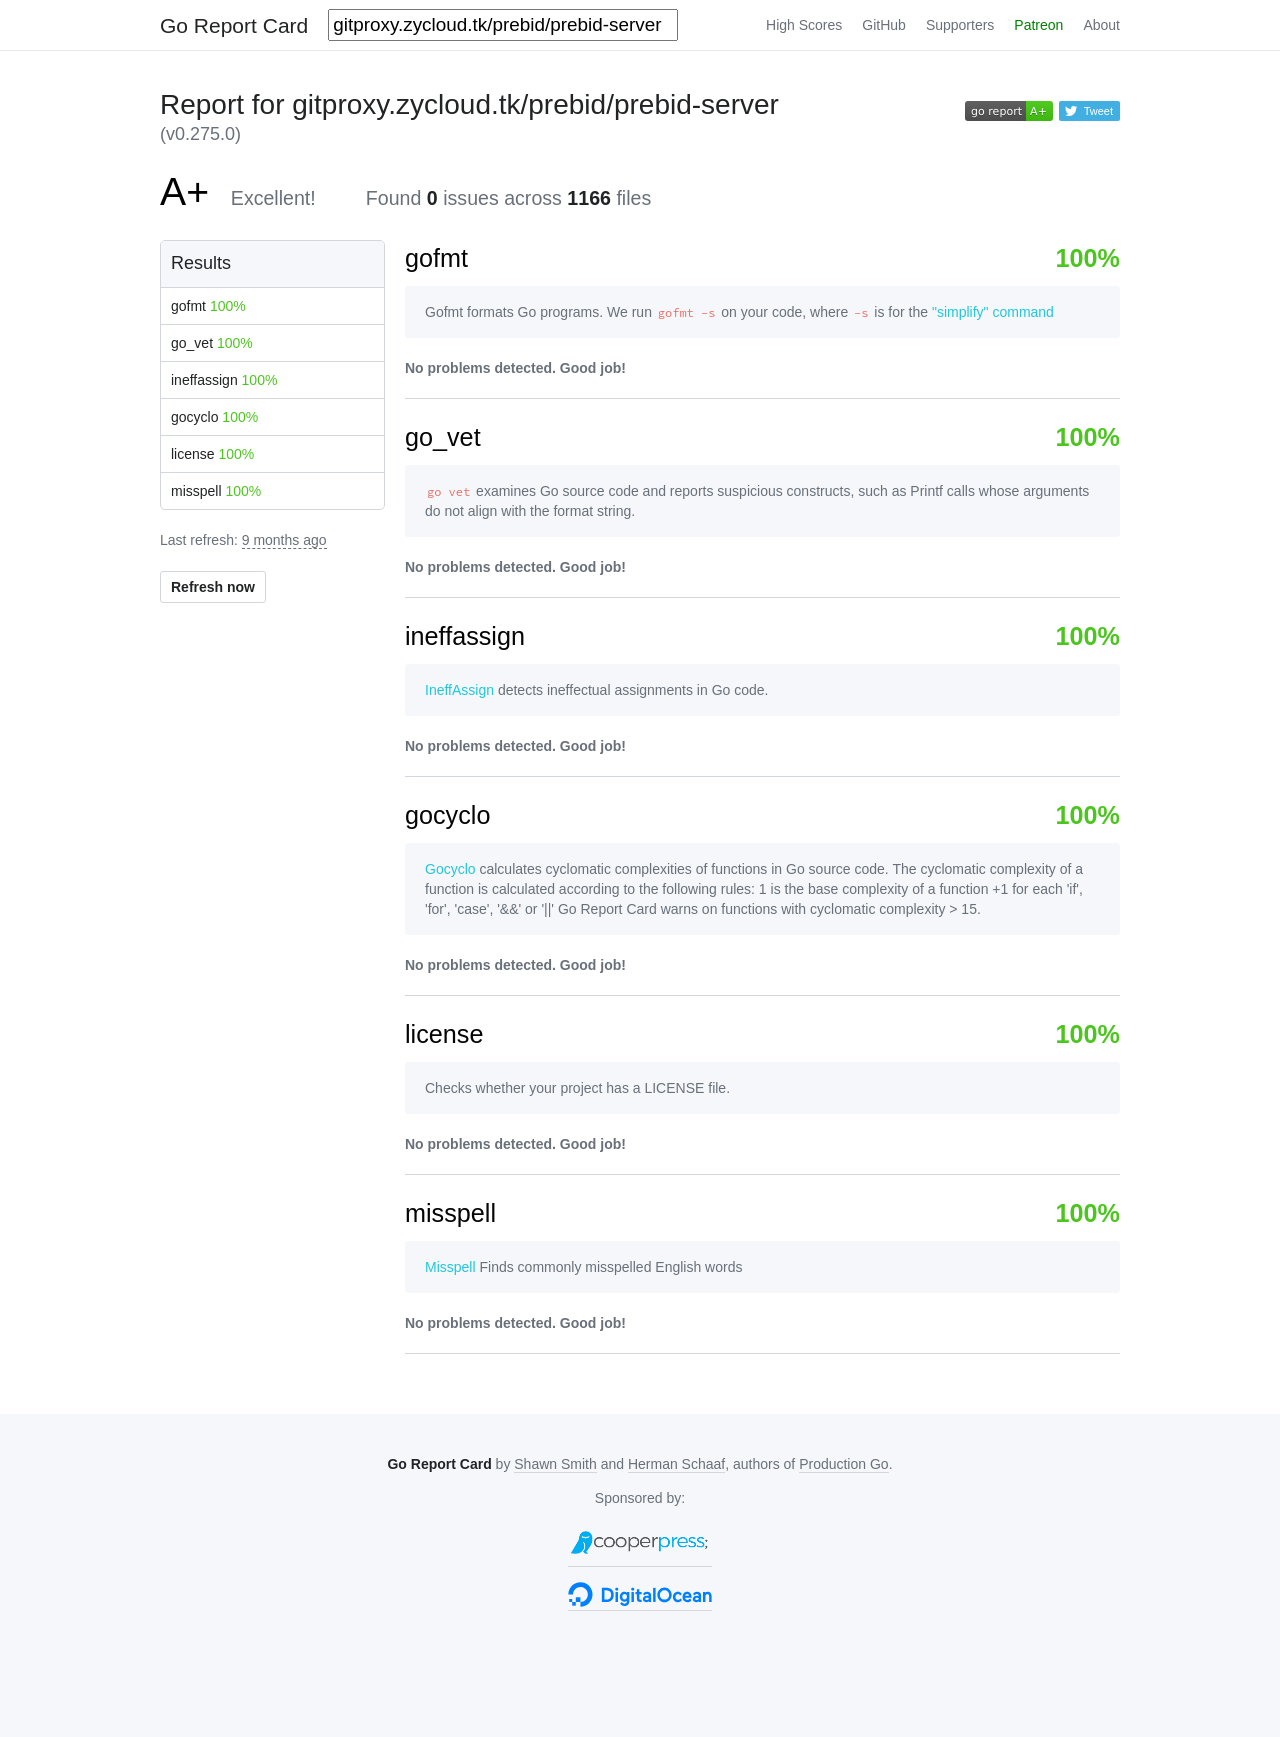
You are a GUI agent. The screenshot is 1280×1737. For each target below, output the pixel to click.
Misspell (450, 1267)
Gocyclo (450, 869)
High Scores (804, 25)
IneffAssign (459, 690)
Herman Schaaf (676, 1464)
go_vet (212, 343)
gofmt (208, 306)
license (212, 454)
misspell (216, 491)
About (1101, 25)
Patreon (1038, 25)
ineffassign (224, 380)
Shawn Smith (555, 1464)
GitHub (884, 25)
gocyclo (214, 417)
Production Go (844, 1464)
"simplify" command (993, 312)
